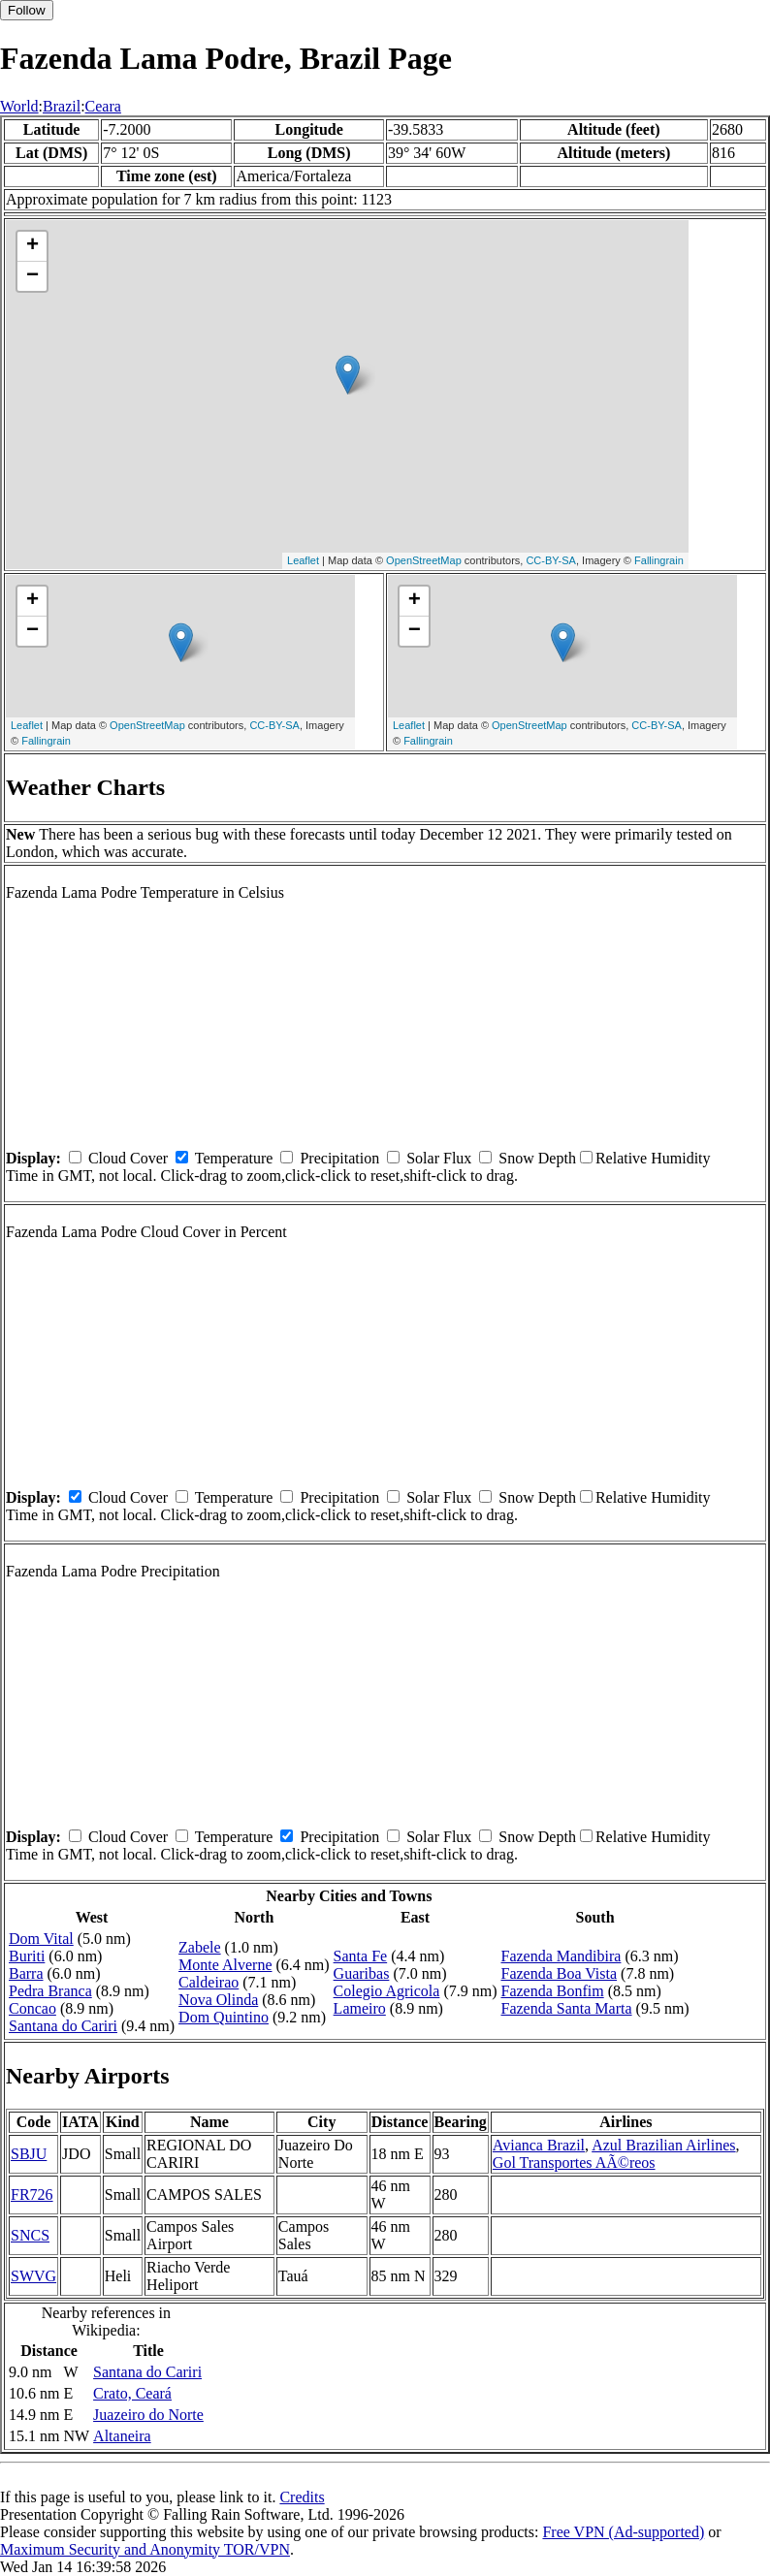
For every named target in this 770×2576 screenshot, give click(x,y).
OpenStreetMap (424, 560)
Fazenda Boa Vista (558, 1973)
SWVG (33, 2276)
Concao (32, 2008)
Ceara (103, 106)
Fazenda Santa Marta (565, 2008)
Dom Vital (41, 1938)
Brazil (61, 106)
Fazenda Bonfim (551, 1991)
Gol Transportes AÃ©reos (574, 2162)
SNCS (30, 2235)
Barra (26, 1973)
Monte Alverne (225, 1964)
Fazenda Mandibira (560, 1956)
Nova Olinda (218, 1999)
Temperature (234, 1158)
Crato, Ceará (132, 2393)
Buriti (27, 1956)
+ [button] (32, 246)
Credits (301, 2497)
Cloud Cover (128, 1158)
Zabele (199, 1947)
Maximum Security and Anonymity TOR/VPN (145, 2549)
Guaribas (362, 1973)
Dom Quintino (223, 2017)
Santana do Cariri (63, 2026)
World (19, 106)
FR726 (32, 2194)
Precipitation (339, 1158)
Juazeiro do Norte (148, 2414)
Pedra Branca (50, 1991)
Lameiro (360, 2008)
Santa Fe (361, 1956)
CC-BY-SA (551, 560)
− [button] (32, 276)
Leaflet (303, 560)
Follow (27, 10)
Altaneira (122, 2436)
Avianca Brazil (539, 2145)
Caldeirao (208, 1982)
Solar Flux (438, 1158)
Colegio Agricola (387, 1991)
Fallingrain (659, 560)
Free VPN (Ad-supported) (623, 2532)
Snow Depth (537, 1158)
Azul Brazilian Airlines (663, 2145)
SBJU (29, 2154)
